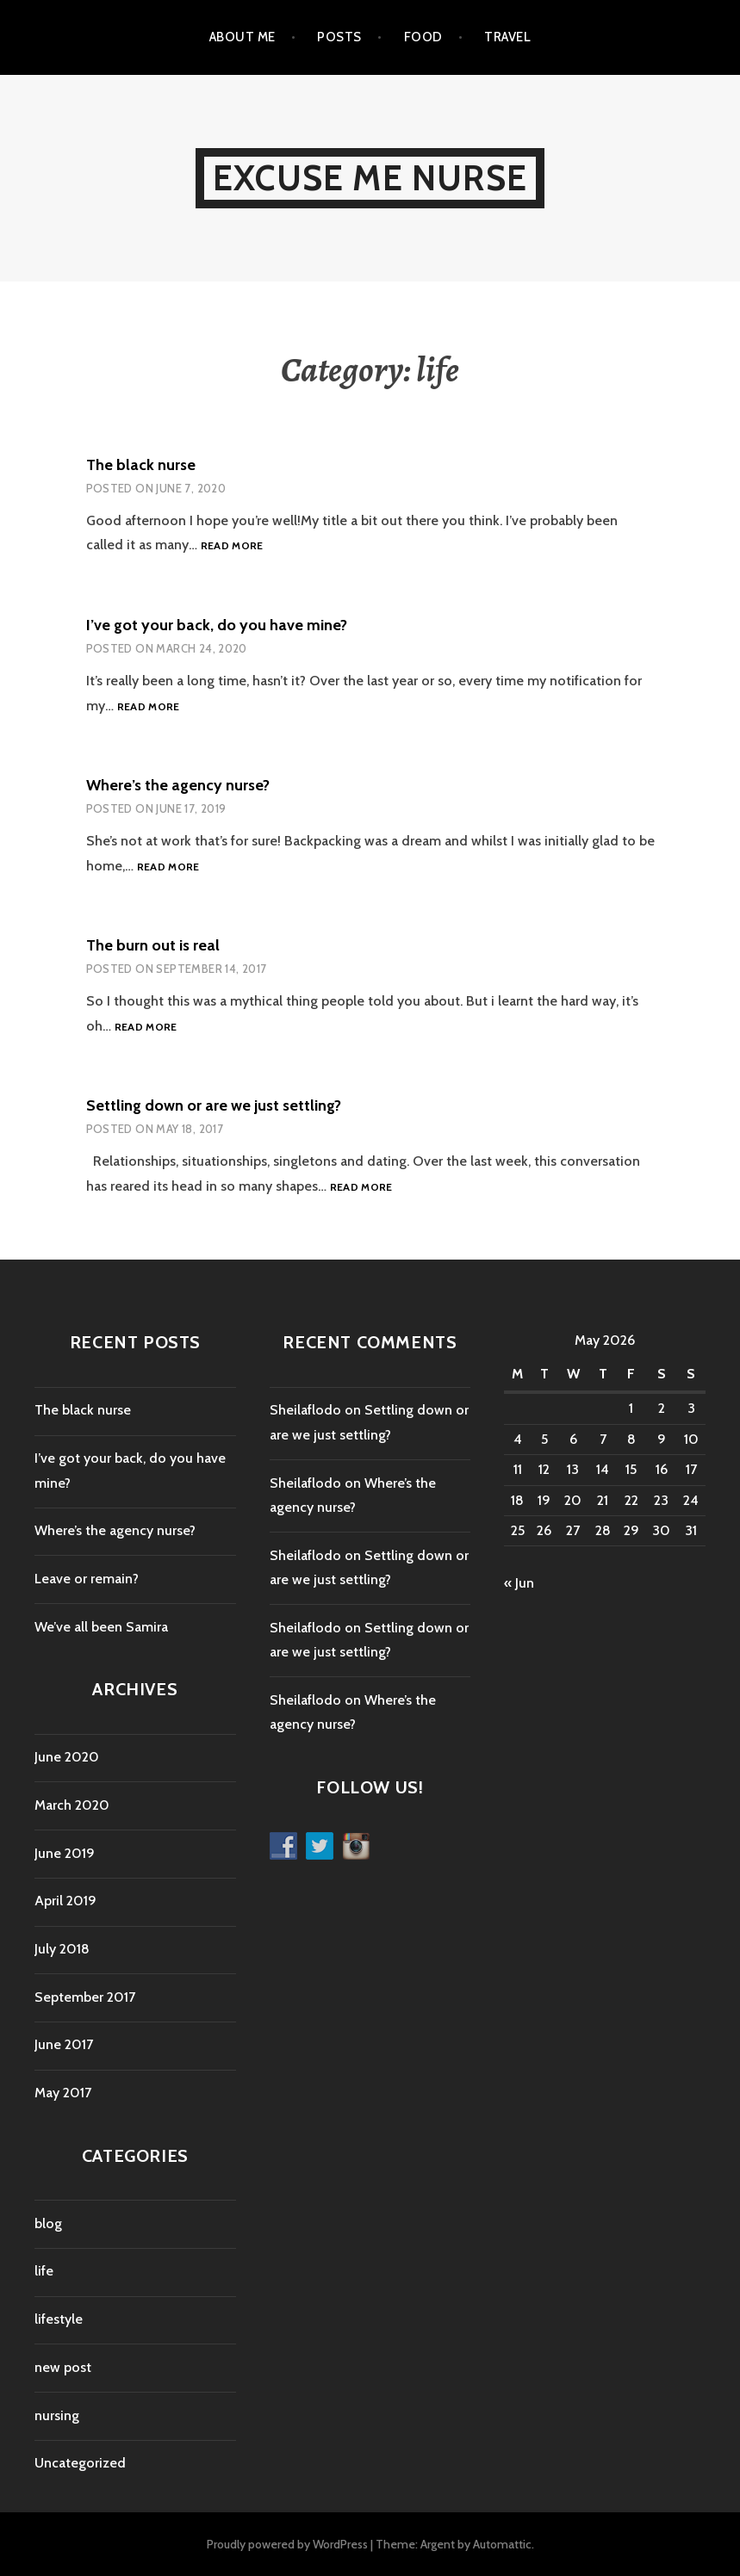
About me (242, 37)
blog (48, 2223)
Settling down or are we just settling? (213, 1105)
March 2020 (71, 1805)
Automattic (502, 2544)
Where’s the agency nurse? (178, 785)
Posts (339, 37)
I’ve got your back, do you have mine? (216, 625)
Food (423, 37)
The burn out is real (153, 945)
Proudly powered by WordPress (287, 2544)
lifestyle (58, 2319)
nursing (56, 2415)
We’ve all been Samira (101, 1627)
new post (62, 2367)
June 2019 (64, 1853)
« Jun (519, 1583)
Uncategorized (80, 2463)
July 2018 (62, 1949)
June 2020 (66, 1757)
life (43, 2271)
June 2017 (63, 2044)
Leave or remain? (86, 1578)
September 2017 (84, 1997)
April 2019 (65, 1900)
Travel (507, 37)
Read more (232, 546)
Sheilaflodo (305, 1410)
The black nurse (141, 464)
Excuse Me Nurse (370, 178)
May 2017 (62, 2092)
